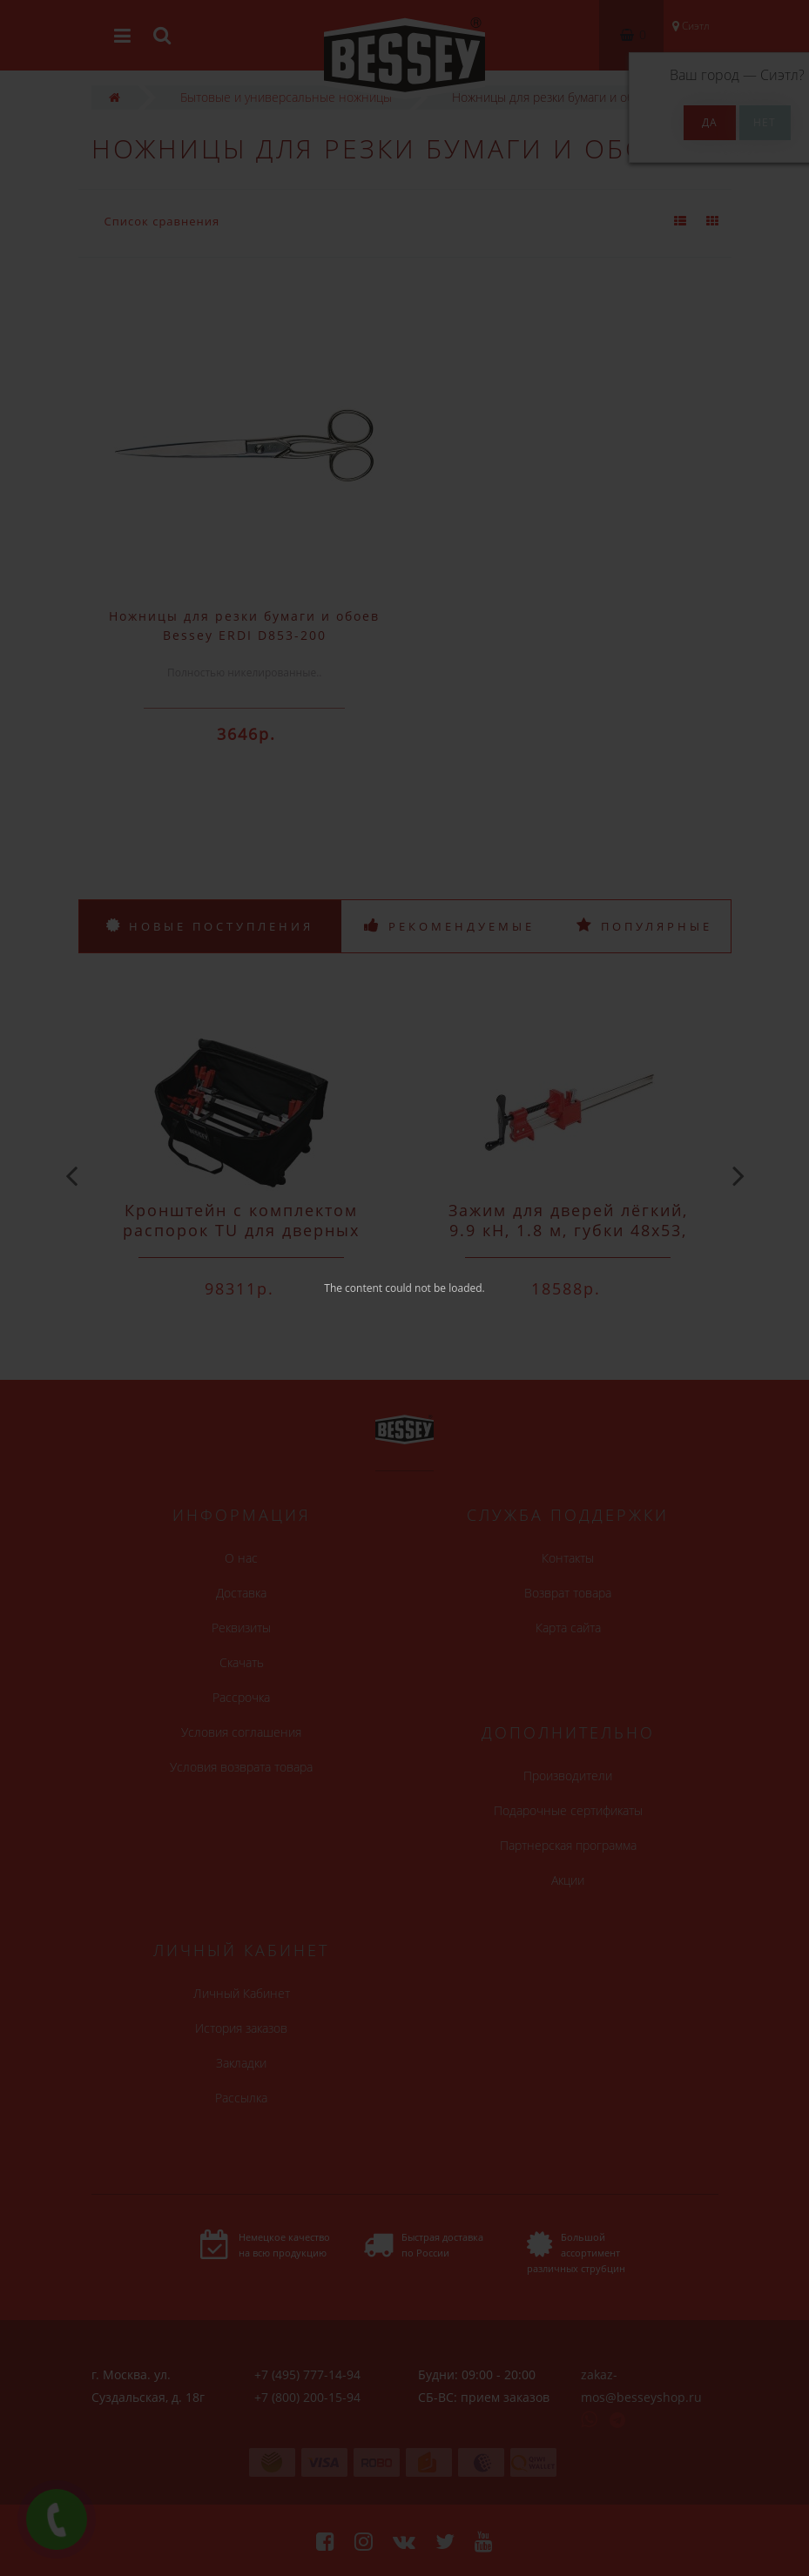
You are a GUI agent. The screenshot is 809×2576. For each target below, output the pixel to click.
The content (353, 1288)
